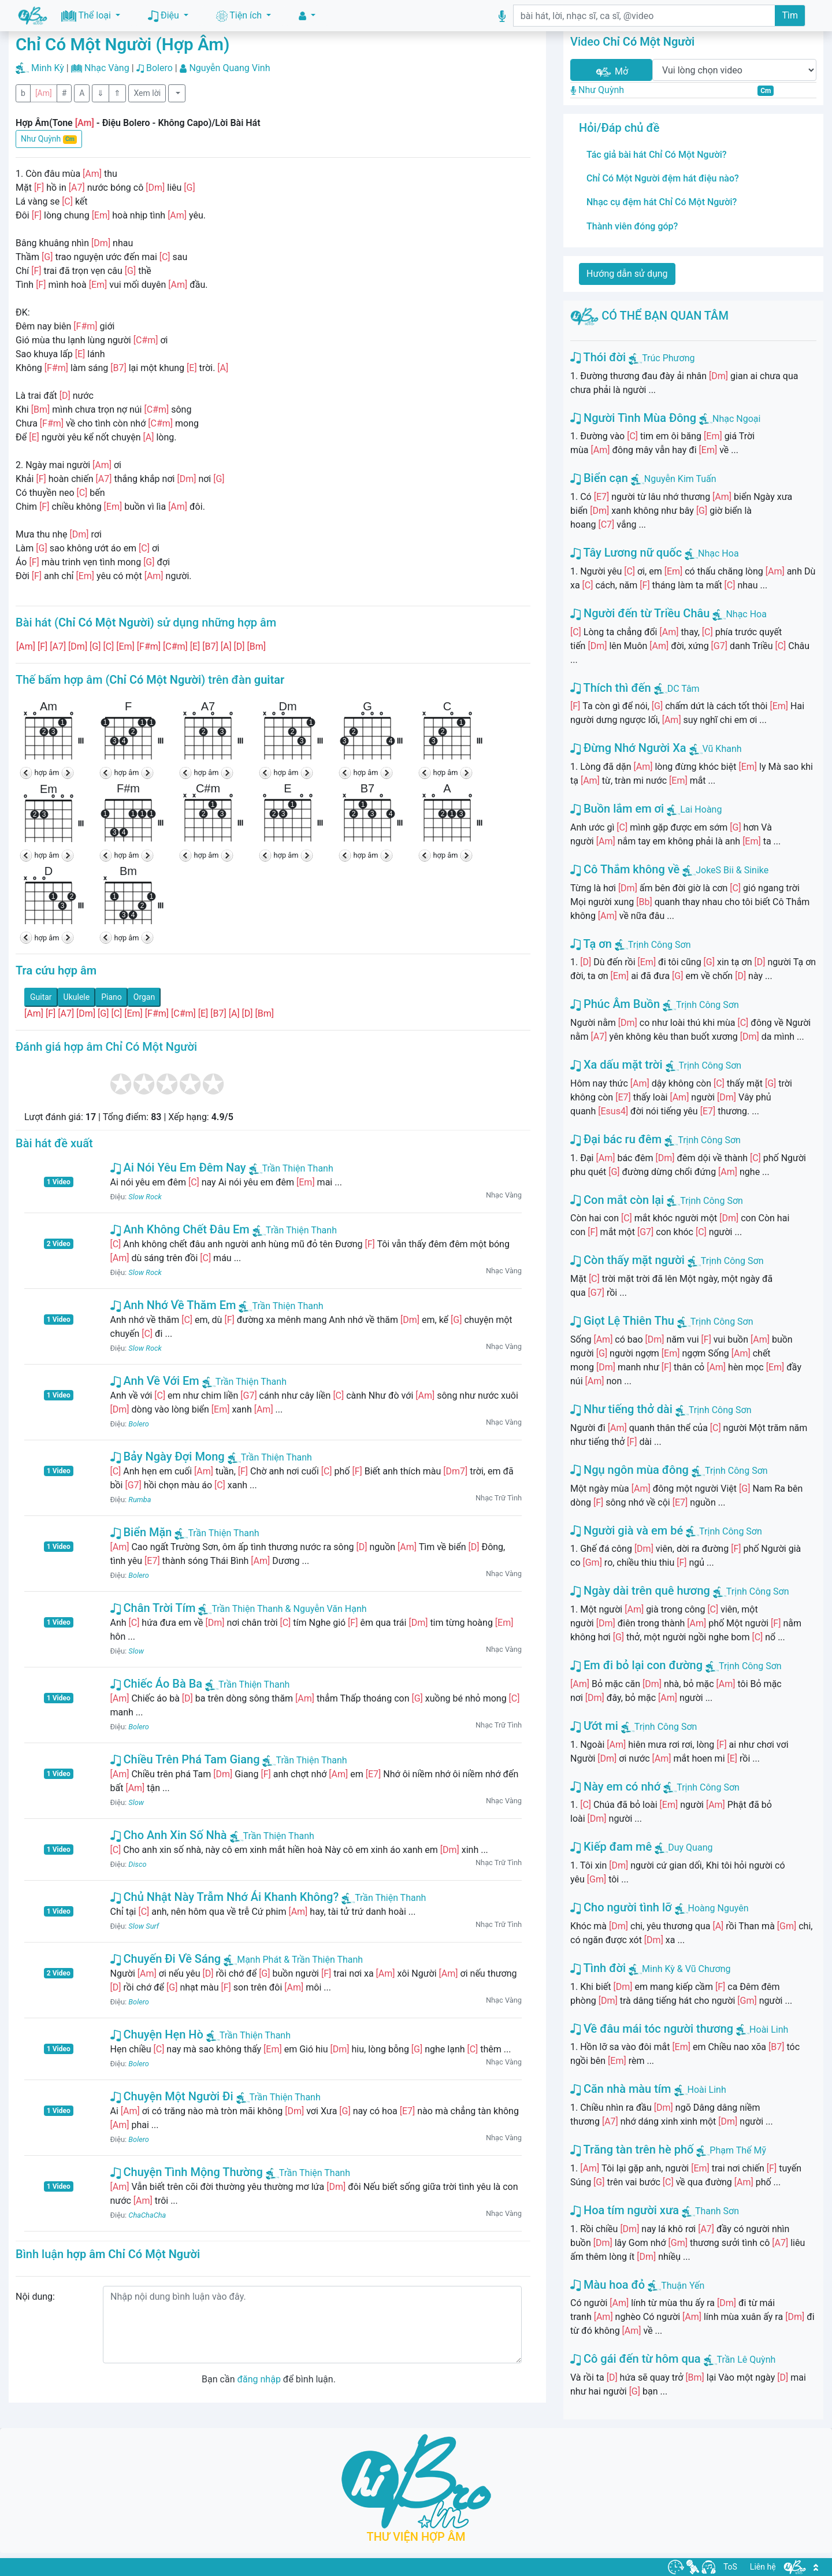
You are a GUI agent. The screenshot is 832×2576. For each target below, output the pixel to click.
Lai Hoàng (701, 809)
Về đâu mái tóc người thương (651, 2029)
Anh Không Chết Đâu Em (180, 1229)
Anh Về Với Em (154, 1381)
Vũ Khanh (722, 748)
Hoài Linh (768, 2029)
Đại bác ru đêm (616, 1139)
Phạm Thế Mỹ (738, 2150)
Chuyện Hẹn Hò (156, 2034)
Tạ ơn (591, 944)
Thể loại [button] (87, 16)
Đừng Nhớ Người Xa (628, 748)
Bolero (159, 67)
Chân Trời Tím (153, 1608)
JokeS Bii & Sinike (732, 870)
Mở (611, 72)
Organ (144, 997)
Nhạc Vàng (106, 67)
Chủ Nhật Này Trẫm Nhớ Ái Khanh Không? (224, 1897)
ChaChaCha (147, 2215)
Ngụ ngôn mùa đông (629, 1470)
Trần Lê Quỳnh (746, 2359)
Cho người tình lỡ (621, 1907)
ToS (730, 2566)
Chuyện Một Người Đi (171, 2096)
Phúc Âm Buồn (615, 1004)
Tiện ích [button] (240, 16)
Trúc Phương (668, 358)
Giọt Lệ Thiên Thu (622, 1321)
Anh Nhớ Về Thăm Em (173, 1305)
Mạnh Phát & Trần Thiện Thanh (293, 1959)
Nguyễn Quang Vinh (229, 67)
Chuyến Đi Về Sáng (165, 1959)
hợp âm (47, 772)
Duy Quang (690, 1847)
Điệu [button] (164, 16)
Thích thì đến (610, 688)
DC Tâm (683, 688)
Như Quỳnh (49, 139)
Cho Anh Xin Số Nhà (168, 1835)
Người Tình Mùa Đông (633, 418)
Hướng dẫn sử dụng (627, 273)
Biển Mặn (141, 1532)
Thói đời (598, 357)
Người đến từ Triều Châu (640, 613)
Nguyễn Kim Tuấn (680, 478)
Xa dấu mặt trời (616, 1065)
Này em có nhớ (615, 1786)
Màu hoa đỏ (607, 2285)
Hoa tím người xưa (624, 2210)
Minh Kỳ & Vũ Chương (686, 1968)
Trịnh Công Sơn (659, 944)
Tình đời (598, 1968)
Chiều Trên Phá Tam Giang (185, 1759)
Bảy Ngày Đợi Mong (167, 1456)
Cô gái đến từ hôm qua (635, 2359)
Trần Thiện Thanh (291, 1168)
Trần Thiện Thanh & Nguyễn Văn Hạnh (282, 1608)
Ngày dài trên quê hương (640, 1591)
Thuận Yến (682, 2285)
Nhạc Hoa (718, 553)
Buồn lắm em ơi (617, 809)
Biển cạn (599, 478)
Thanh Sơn (717, 2211)
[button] (307, 16)
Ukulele (77, 997)
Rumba (139, 1499)
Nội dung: (35, 2296)
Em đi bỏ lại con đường (636, 1665)
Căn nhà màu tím (620, 2089)
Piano (111, 997)
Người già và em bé (626, 1530)
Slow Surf (143, 1926)
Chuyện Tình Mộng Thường (186, 2172)
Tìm (790, 15)
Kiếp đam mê (611, 1847)
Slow (136, 1651)
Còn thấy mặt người (627, 1260)
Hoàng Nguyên (718, 1908)
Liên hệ (763, 2566)
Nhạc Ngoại (736, 418)
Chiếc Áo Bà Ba (156, 1684)
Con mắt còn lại (617, 1200)
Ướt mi (594, 1726)
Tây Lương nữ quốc (626, 552)
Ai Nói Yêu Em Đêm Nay (178, 1167)
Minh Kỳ (47, 67)
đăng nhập (258, 2379)
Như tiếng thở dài (621, 1409)
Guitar (41, 997)
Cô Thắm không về (624, 869)
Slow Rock (144, 1196)
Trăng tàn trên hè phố (631, 2149)
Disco (137, 1864)
